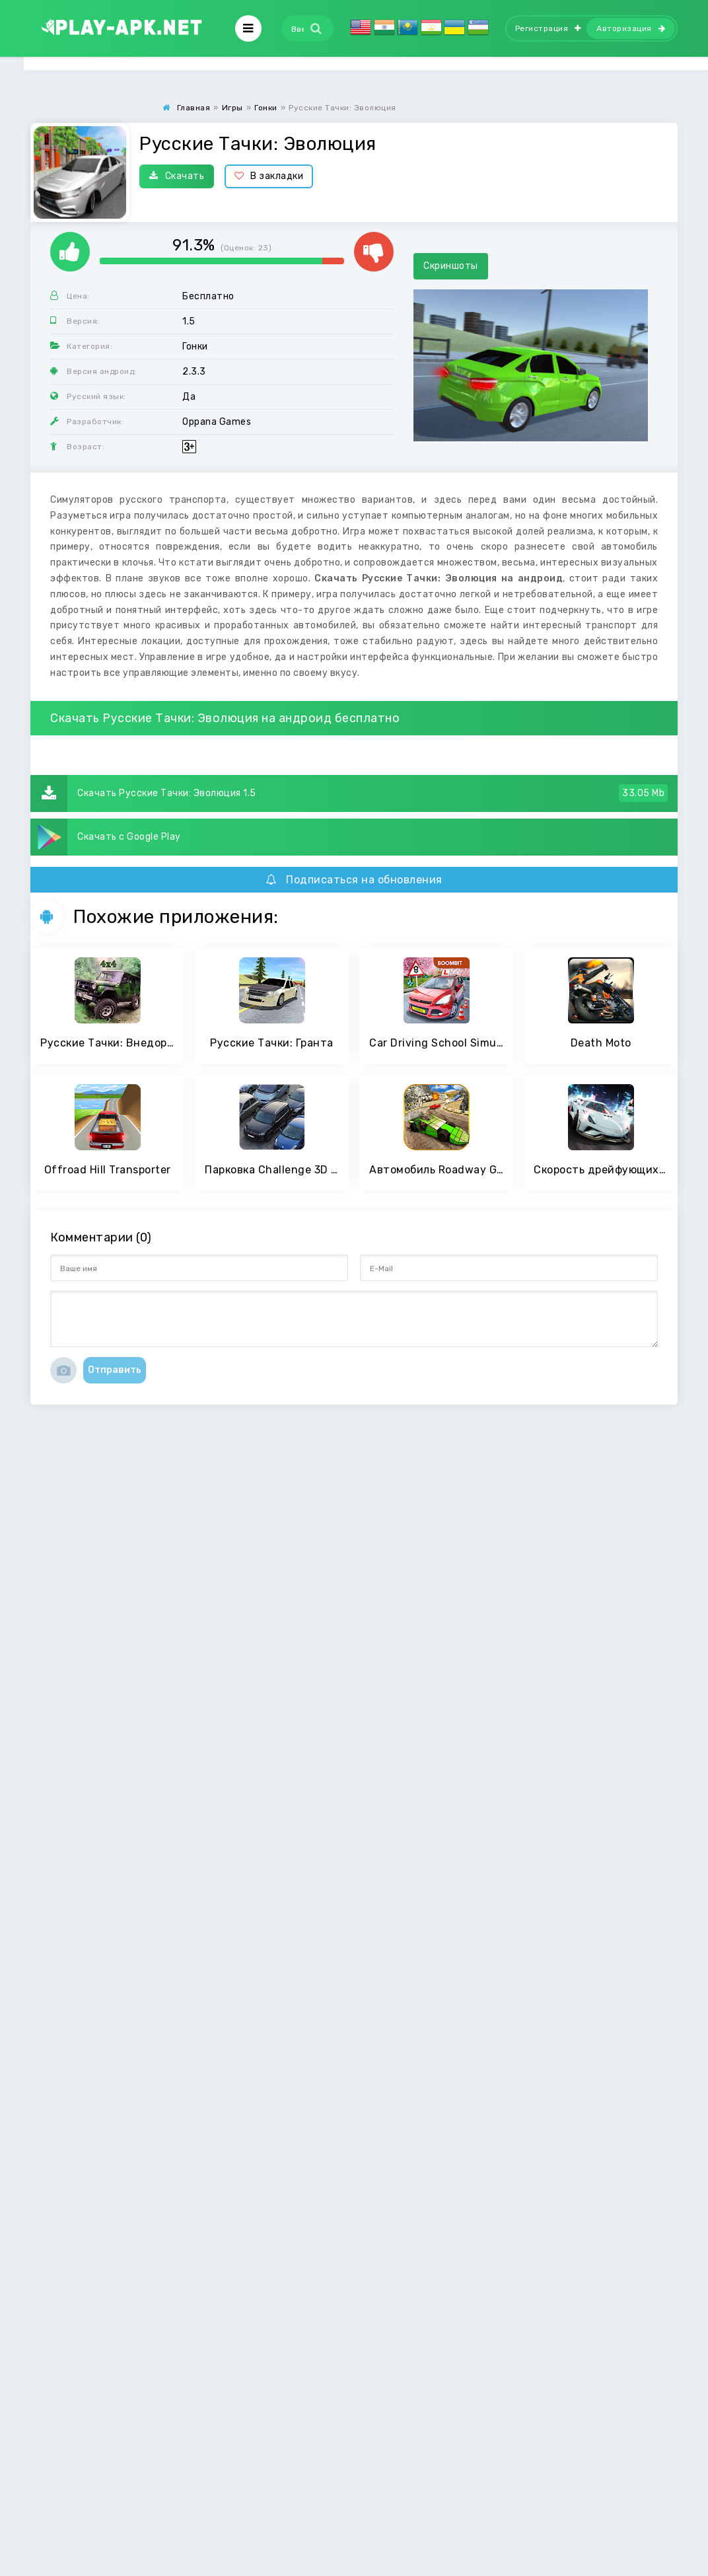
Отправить (114, 1370)
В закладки (269, 176)
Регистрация (548, 28)
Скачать (176, 176)
